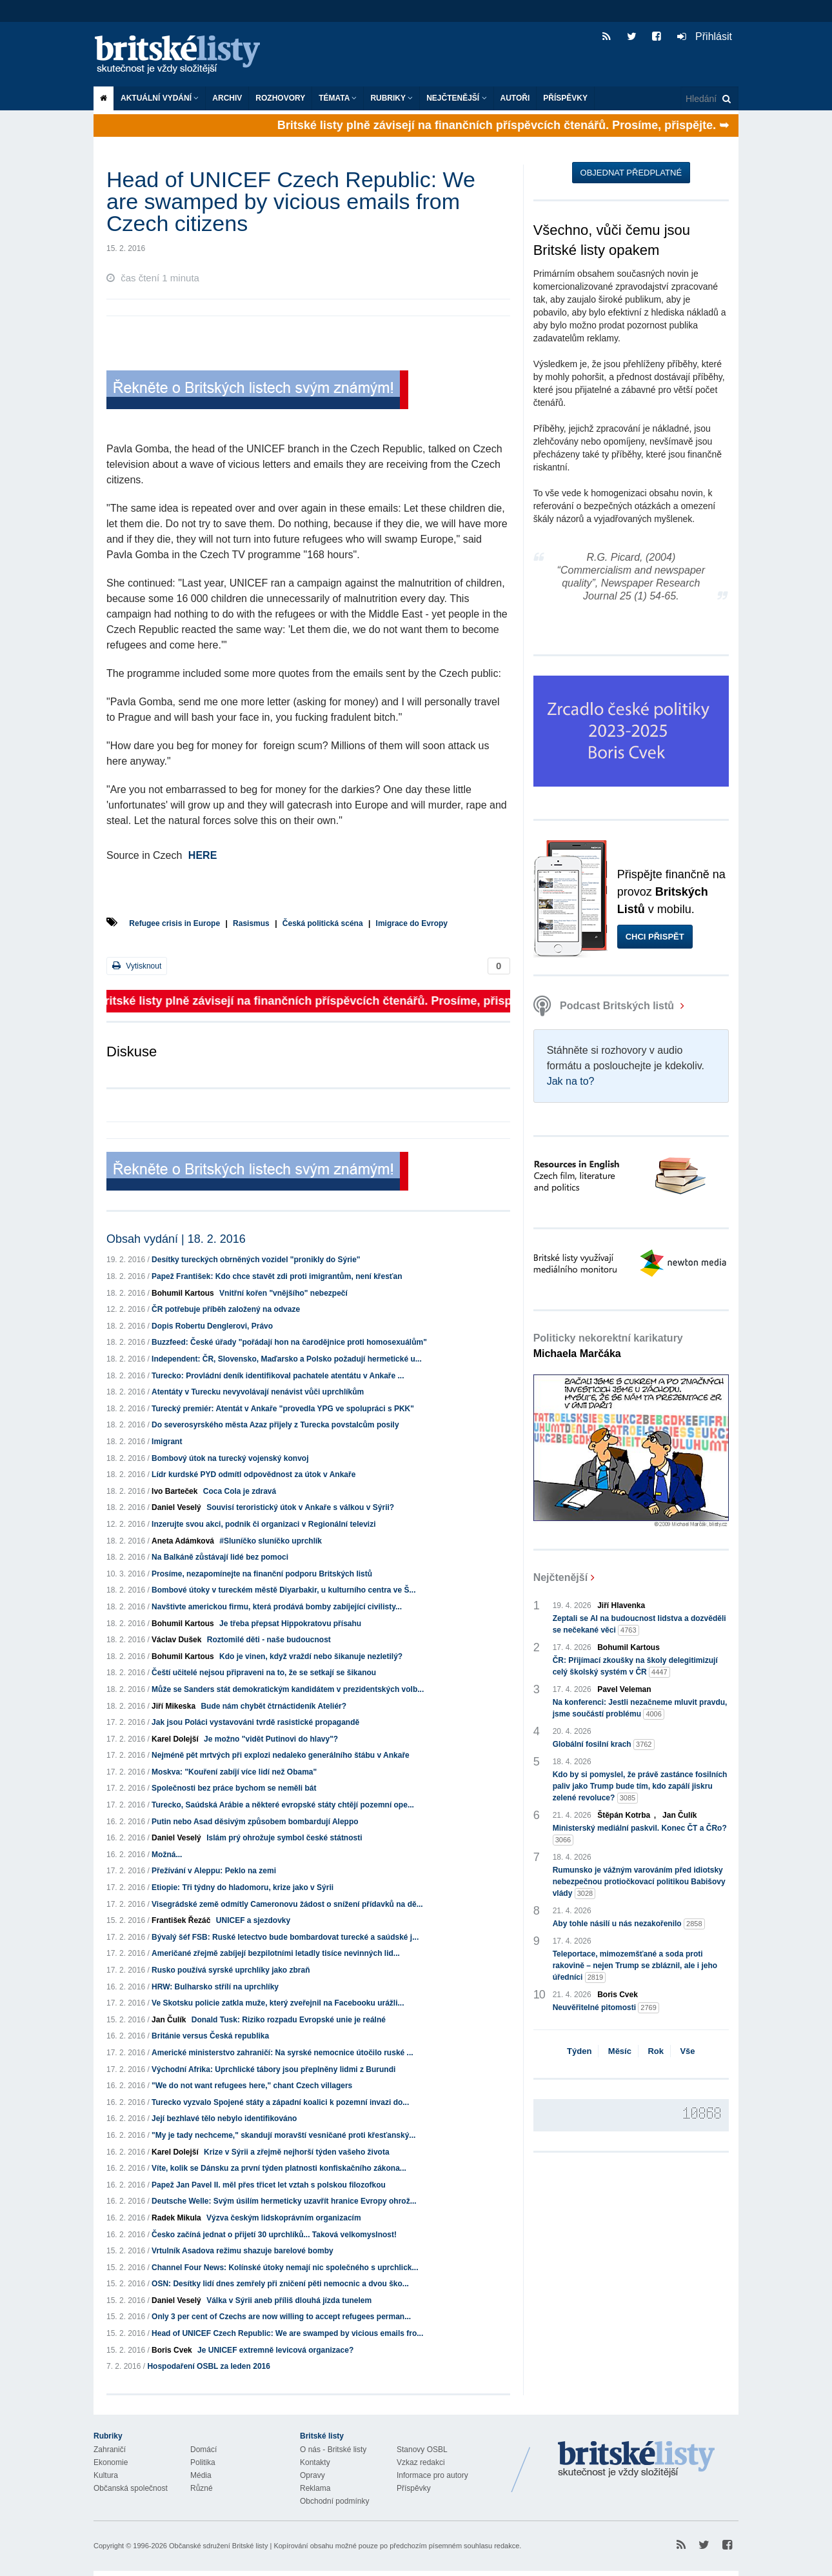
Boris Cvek (172, 2350)
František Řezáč (181, 1920)
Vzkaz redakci (421, 2462)
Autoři (515, 98)
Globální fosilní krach (604, 1744)
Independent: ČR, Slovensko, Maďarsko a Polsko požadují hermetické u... (287, 1358)
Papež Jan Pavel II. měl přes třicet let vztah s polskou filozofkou (269, 2184)
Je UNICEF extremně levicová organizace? (275, 2350)
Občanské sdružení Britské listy (218, 2546)
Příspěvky (565, 98)
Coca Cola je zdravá (239, 1491)
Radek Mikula (176, 2217)
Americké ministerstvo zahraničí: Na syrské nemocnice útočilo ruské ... (282, 2052)
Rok (656, 2051)
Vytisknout (136, 966)
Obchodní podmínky (334, 2501)
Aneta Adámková (183, 1540)
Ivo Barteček (174, 1491)
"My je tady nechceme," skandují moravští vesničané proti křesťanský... (283, 2135)
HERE (202, 855)
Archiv (227, 98)
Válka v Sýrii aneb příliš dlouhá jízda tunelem (288, 2300)
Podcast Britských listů (605, 1005)
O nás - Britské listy (333, 2449)
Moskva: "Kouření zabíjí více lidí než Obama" (234, 1771)
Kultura (106, 2475)
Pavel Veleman (624, 1689)
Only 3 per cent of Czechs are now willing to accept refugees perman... (281, 2316)
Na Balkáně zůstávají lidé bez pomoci (220, 1557)
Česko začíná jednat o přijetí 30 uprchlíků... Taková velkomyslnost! (274, 2234)
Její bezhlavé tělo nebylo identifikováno (224, 2118)
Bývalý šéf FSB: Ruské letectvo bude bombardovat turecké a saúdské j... (285, 1937)
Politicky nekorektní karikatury (608, 1346)
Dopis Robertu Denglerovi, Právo (212, 1326)
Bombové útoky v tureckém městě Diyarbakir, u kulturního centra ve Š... (283, 1590)
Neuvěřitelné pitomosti (606, 2007)
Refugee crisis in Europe (174, 923)
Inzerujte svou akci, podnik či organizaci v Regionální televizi (263, 1524)
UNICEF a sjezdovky (253, 1920)
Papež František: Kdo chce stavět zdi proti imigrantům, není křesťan (277, 1276)
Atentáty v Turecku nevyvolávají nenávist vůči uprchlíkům (258, 1391)
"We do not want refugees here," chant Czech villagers (252, 2085)
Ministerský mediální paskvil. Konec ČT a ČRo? (640, 1835)
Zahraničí (110, 2449)
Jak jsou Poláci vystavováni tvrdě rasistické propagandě (255, 1722)
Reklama (315, 2488)
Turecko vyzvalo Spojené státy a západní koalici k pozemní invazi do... (280, 2102)
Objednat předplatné (631, 172)
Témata (338, 98)
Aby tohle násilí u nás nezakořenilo (629, 1923)
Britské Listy (636, 2459)
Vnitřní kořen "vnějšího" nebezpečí (283, 1293)
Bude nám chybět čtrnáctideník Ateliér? (273, 1706)
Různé (201, 2488)
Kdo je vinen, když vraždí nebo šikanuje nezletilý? (310, 1656)
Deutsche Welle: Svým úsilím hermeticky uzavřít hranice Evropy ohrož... (284, 2201)
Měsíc (619, 2051)
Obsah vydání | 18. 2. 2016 (176, 1239)
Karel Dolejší (175, 1739)
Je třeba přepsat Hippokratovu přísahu (290, 1623)
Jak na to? (571, 1081)
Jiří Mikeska (173, 1706)
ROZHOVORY (280, 98)
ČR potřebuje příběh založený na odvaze (226, 1309)
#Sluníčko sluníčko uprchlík (270, 1540)
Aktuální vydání (160, 98)
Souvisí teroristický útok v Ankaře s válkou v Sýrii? (300, 1507)
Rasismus (251, 923)
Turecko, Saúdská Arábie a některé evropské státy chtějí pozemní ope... (283, 1804)
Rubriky (391, 98)
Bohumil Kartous (183, 1293)
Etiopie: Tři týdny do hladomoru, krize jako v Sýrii (242, 1887)
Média (201, 2475)
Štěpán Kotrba (623, 1815)
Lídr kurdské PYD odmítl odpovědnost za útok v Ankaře (253, 1474)
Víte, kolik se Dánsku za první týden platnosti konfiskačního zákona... (279, 2168)
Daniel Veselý (176, 1507)
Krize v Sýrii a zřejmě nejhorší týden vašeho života (296, 2152)
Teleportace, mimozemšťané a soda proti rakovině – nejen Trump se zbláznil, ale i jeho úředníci (635, 1966)
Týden (579, 2051)
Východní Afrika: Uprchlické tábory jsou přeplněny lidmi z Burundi (273, 2069)
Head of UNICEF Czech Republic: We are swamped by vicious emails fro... (287, 2333)
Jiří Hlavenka (621, 1605)
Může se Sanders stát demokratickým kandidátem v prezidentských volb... (288, 1689)
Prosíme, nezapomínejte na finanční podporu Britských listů (262, 1573)
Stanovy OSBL (422, 2449)
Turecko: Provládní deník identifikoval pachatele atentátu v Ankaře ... (278, 1375)
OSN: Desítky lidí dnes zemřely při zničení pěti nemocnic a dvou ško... (280, 2283)
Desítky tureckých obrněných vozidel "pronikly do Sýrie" (256, 1259)
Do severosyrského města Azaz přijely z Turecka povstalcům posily (275, 1424)
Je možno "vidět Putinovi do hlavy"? (271, 1739)
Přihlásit (704, 36)
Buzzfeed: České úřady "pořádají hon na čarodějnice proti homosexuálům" (289, 1342)
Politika (202, 2462)
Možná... (167, 1854)
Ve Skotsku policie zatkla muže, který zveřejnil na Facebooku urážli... (278, 2002)
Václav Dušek (176, 1639)
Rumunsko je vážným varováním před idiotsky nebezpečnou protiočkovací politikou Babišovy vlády (639, 1882)
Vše (687, 2051)
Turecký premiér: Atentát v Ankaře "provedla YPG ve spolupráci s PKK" (283, 1408)
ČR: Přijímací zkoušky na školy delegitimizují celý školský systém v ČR (635, 1667)
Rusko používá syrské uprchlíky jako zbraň (231, 1970)
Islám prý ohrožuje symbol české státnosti (284, 1837)
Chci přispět (655, 936)
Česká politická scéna (322, 923)
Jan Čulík (169, 2019)
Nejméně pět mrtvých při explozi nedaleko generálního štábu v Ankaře (281, 1755)
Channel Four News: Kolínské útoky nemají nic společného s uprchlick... (285, 2267)
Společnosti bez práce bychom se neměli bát (234, 1788)
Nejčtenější (456, 98)
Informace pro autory (432, 2475)
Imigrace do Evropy (412, 923)
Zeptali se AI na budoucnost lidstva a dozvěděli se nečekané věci (639, 1625)
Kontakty (315, 2462)
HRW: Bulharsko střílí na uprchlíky (215, 1986)
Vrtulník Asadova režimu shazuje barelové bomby (242, 2250)
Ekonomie (111, 2462)
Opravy (312, 2475)
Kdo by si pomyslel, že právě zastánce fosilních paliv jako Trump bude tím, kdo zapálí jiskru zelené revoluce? (640, 1787)
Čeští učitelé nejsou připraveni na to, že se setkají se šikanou (264, 1672)
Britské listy (184, 55)
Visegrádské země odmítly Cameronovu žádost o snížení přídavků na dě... (287, 1904)
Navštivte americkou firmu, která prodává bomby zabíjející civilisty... (277, 1606)
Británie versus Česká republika (210, 2035)
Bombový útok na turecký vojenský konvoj (230, 1458)
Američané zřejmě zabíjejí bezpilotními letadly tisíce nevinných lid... (276, 1953)
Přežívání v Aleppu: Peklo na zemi (214, 1870)
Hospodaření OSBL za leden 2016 (208, 2366)
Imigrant (167, 1441)
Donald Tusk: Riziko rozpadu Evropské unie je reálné (289, 2019)
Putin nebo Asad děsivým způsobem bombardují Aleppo (255, 1821)
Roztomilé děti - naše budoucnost (269, 1639)
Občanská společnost (131, 2488)
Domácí (203, 2449)
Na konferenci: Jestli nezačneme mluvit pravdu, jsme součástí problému (640, 1709)
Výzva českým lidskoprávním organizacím (283, 2217)
